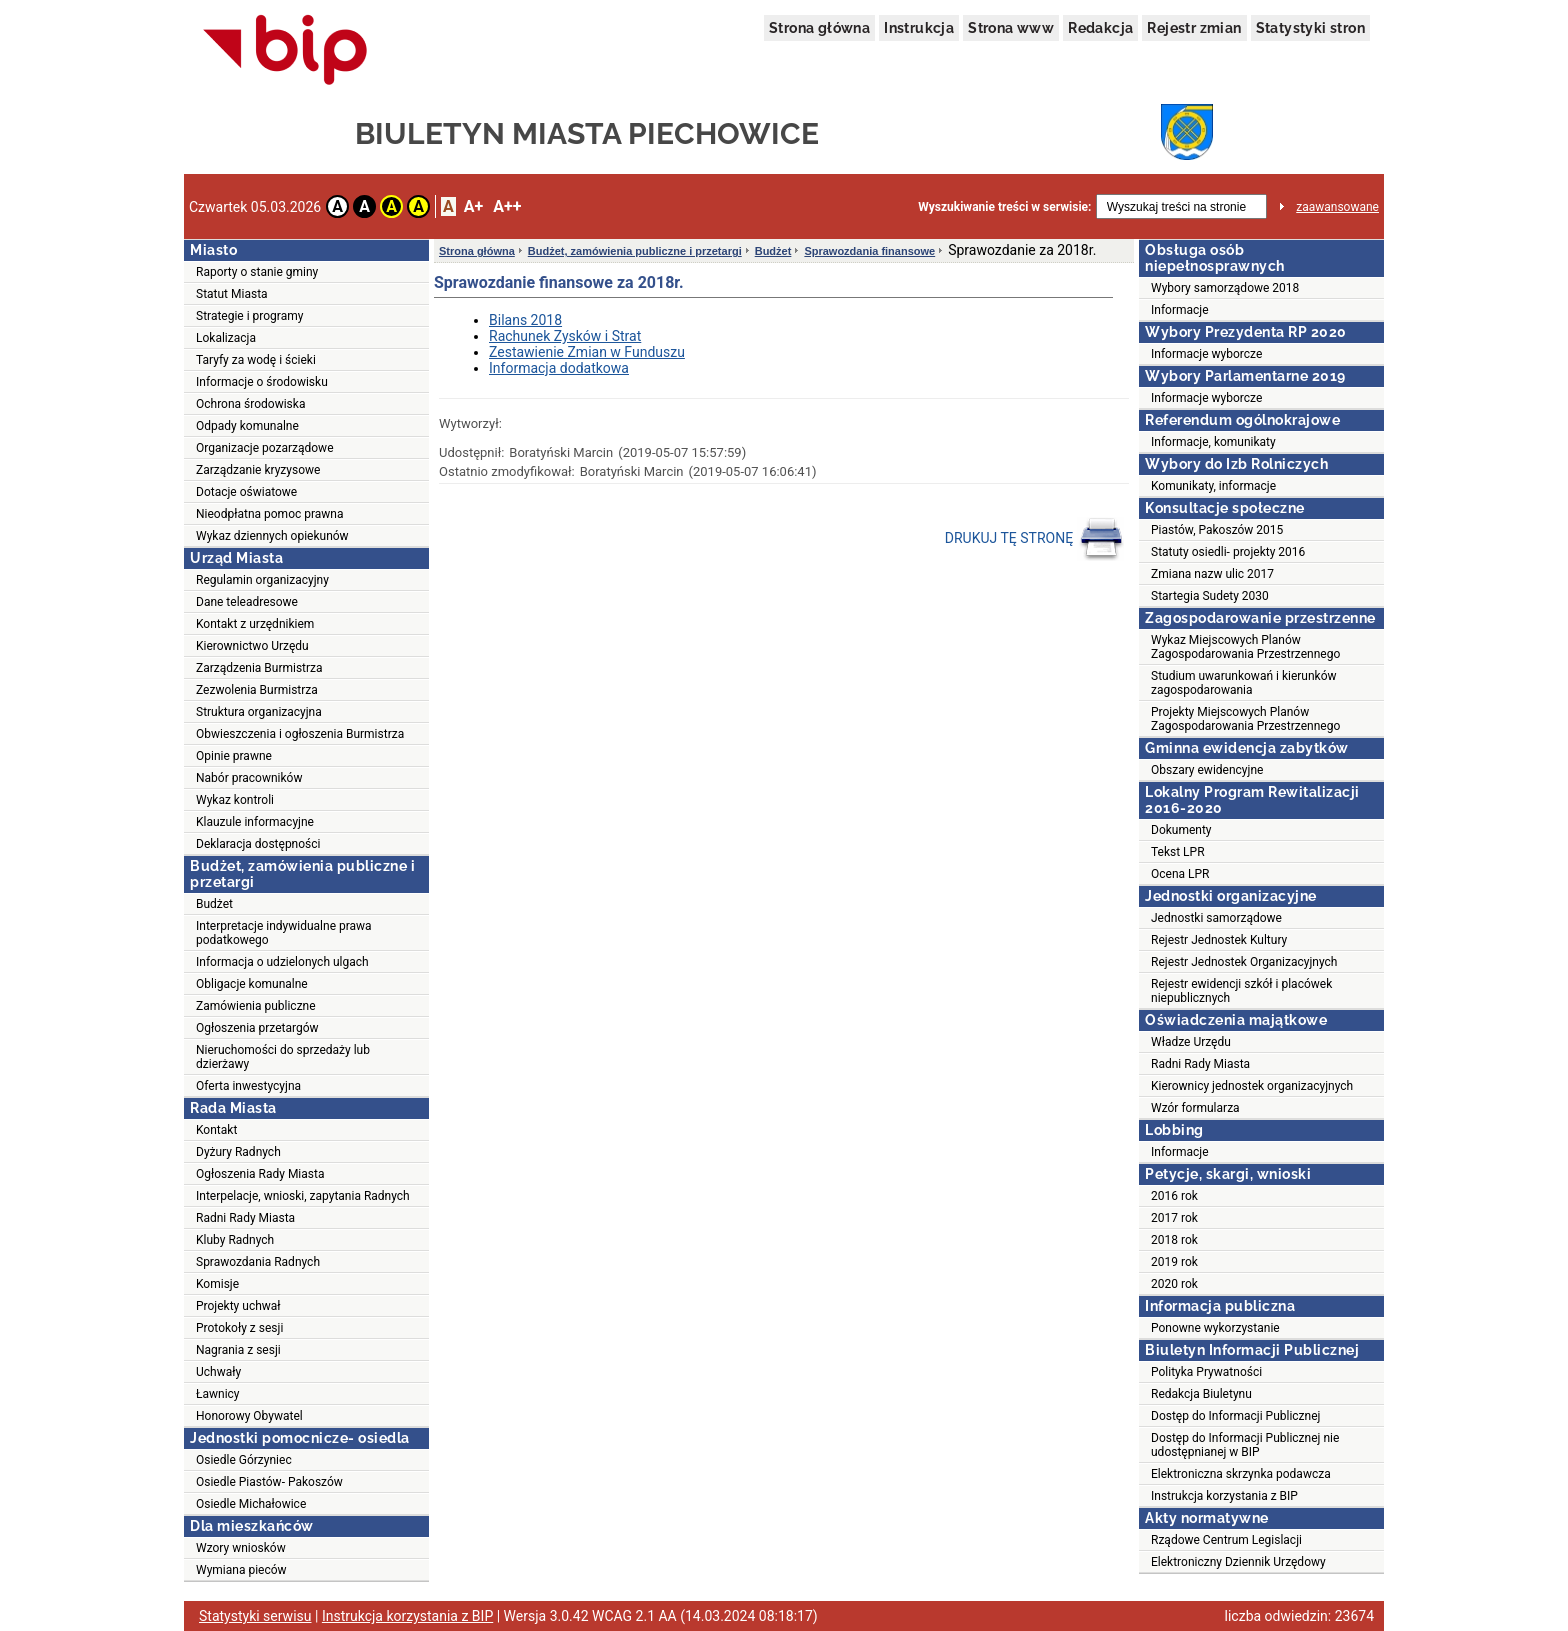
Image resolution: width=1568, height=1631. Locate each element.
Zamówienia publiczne (256, 1006)
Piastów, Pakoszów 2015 (1217, 530)
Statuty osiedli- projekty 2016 (1228, 552)
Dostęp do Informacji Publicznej (1235, 1416)
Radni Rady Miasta (245, 1218)
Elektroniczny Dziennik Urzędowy (1238, 1562)
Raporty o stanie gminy (257, 272)
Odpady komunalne (247, 426)
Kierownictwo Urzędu (252, 646)
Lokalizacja (226, 338)
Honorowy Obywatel (249, 1416)
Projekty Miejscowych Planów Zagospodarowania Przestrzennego (1245, 719)
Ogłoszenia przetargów (257, 1028)
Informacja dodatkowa (559, 368)
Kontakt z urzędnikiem (255, 624)
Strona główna (819, 28)
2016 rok (1174, 1196)
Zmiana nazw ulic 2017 (1212, 574)
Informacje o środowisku (262, 382)
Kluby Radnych (235, 1240)
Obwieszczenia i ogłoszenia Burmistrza (300, 734)
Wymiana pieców (241, 1570)
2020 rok (1174, 1284)
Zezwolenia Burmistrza (257, 690)
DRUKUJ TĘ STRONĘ (1034, 539)
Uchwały (218, 1372)
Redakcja (1100, 28)
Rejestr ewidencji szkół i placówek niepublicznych (1241, 991)
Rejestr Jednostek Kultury (1219, 940)
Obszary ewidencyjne (1207, 770)
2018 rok (1174, 1240)
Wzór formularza (1195, 1108)
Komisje (217, 1284)
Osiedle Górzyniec (244, 1460)
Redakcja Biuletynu (1201, 1394)
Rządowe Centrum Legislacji (1226, 1540)
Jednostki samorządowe (1216, 918)
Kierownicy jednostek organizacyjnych (1252, 1086)
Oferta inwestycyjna (248, 1086)
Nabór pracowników (249, 778)
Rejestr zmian (1194, 28)
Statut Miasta (232, 294)
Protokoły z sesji (239, 1328)
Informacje (1180, 310)
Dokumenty (1181, 830)
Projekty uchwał (238, 1306)
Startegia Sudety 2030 (1210, 596)
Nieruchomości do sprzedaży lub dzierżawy (283, 1057)
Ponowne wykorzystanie (1215, 1328)
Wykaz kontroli (235, 800)
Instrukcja (919, 28)
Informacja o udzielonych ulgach (282, 962)
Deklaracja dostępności (258, 844)
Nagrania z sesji (238, 1350)
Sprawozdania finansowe (869, 251)
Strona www (1011, 28)
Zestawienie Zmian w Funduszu (587, 352)
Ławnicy (218, 1394)
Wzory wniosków (241, 1548)
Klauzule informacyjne (255, 822)
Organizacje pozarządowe (265, 448)
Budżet (214, 904)
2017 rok (1174, 1218)
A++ (507, 206)
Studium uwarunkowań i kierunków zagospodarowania (1244, 683)
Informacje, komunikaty (1213, 442)
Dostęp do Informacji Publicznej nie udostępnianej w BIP (1245, 1445)
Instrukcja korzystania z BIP (1224, 1496)
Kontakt (216, 1130)
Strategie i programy (249, 316)
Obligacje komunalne (252, 984)
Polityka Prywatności (1206, 1372)
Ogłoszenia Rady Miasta (260, 1174)
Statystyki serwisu (255, 1616)
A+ (473, 206)
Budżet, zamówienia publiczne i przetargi (635, 251)
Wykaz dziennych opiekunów (272, 536)
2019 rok (1174, 1262)
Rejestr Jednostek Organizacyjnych (1244, 962)
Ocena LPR (1180, 874)
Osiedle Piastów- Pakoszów (269, 1482)
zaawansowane (1337, 207)
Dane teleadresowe (247, 602)
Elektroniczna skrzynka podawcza (1241, 1474)
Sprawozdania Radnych (258, 1262)
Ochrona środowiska (250, 404)
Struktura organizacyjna (259, 712)
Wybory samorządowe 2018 (1225, 288)
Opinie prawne (234, 756)
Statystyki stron (1310, 28)
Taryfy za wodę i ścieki (256, 360)
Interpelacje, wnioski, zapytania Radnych (303, 1196)
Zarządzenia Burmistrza (259, 668)
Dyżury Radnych (238, 1152)
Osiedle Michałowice (251, 1504)
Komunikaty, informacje (1213, 486)
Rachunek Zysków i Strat (565, 336)
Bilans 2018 (525, 320)
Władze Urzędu (1191, 1042)
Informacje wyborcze (1206, 354)
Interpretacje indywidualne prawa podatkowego (284, 933)
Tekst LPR (1178, 852)
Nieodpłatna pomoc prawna (270, 514)
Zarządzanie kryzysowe (258, 470)
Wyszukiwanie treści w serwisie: (1004, 207)
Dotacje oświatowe (246, 492)
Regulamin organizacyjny (262, 580)
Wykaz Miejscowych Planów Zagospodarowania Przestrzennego (1245, 647)
